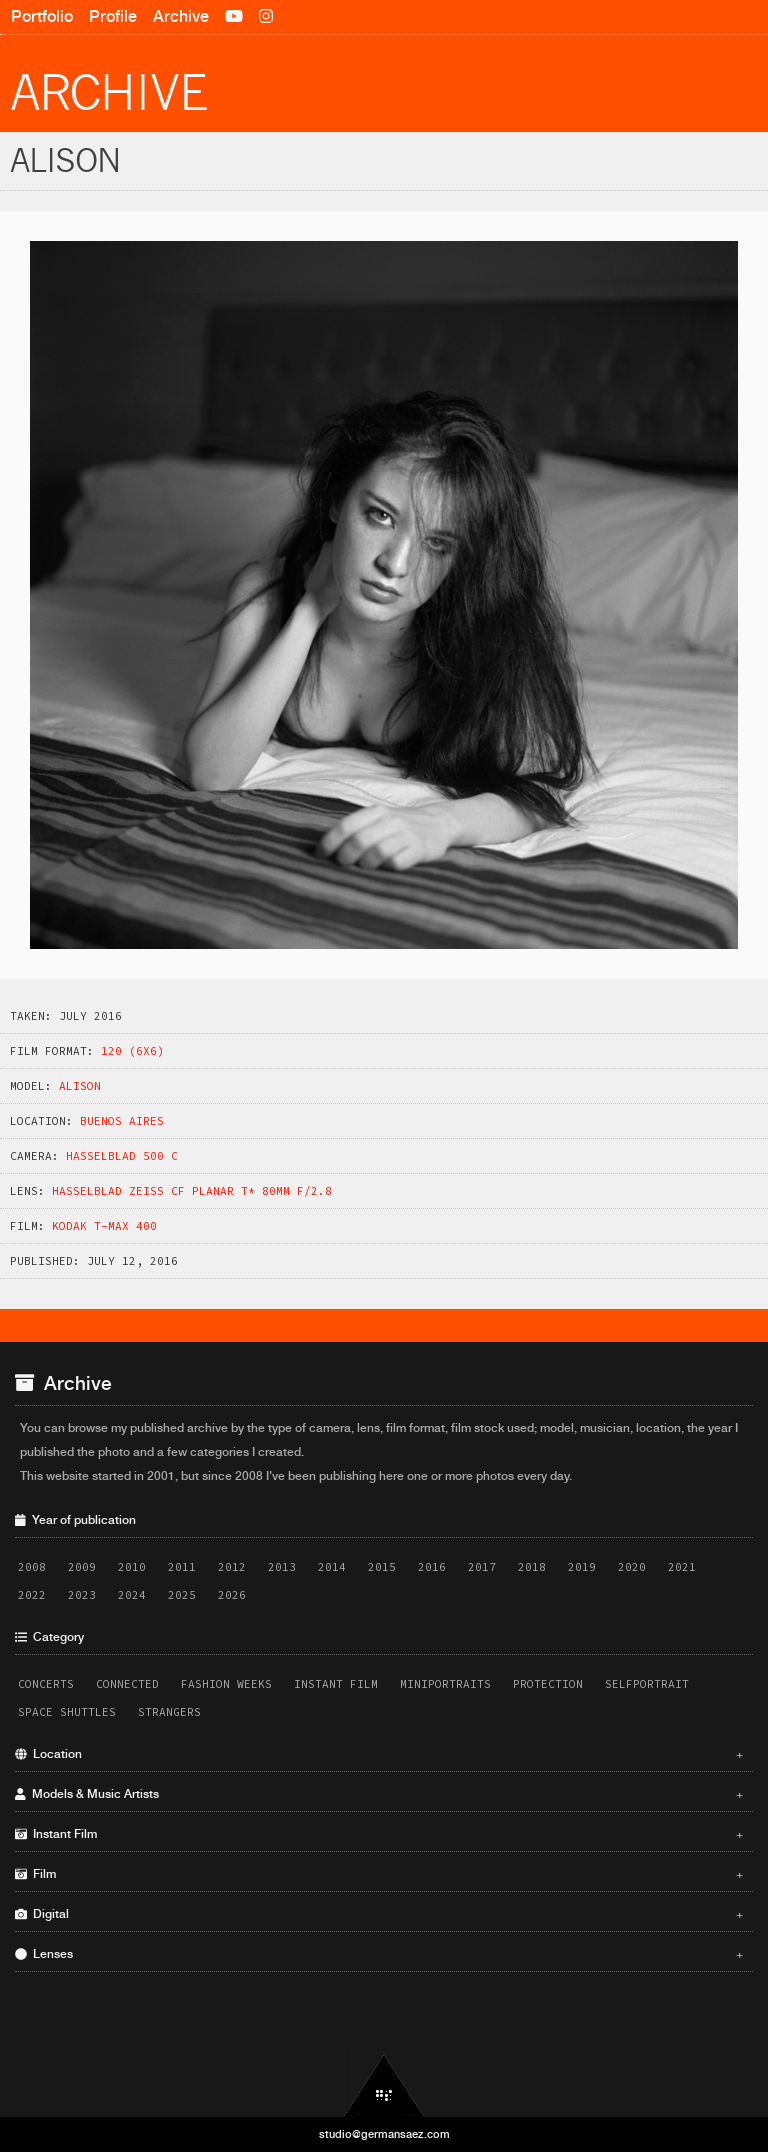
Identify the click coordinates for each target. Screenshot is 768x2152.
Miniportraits (445, 1684)
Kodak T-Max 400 (104, 1226)
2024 (132, 1595)
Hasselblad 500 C (122, 1156)
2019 (582, 1567)
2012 (232, 1567)
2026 (232, 1595)
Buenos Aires (122, 1121)
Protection (548, 1684)
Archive (181, 16)
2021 (682, 1567)
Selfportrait (647, 1684)
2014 (332, 1567)
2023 (82, 1595)
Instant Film (336, 1684)
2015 (382, 1567)
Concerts (46, 1684)
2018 (532, 1567)
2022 (32, 1595)
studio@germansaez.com (384, 2134)
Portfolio (42, 16)
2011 (182, 1567)
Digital (379, 1914)
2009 (82, 1567)
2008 (32, 1567)
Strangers (169, 1712)
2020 (632, 1567)
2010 (132, 1567)
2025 (182, 1595)
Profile (113, 16)
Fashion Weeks (226, 1684)
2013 (282, 1567)
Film (379, 1874)
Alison (80, 1086)
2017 (482, 1567)
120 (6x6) (132, 1051)
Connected (127, 1684)
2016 (432, 1567)
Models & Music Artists (379, 1794)
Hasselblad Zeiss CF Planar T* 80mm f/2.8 (192, 1191)
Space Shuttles (67, 1712)
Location (379, 1754)
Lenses (379, 1954)
